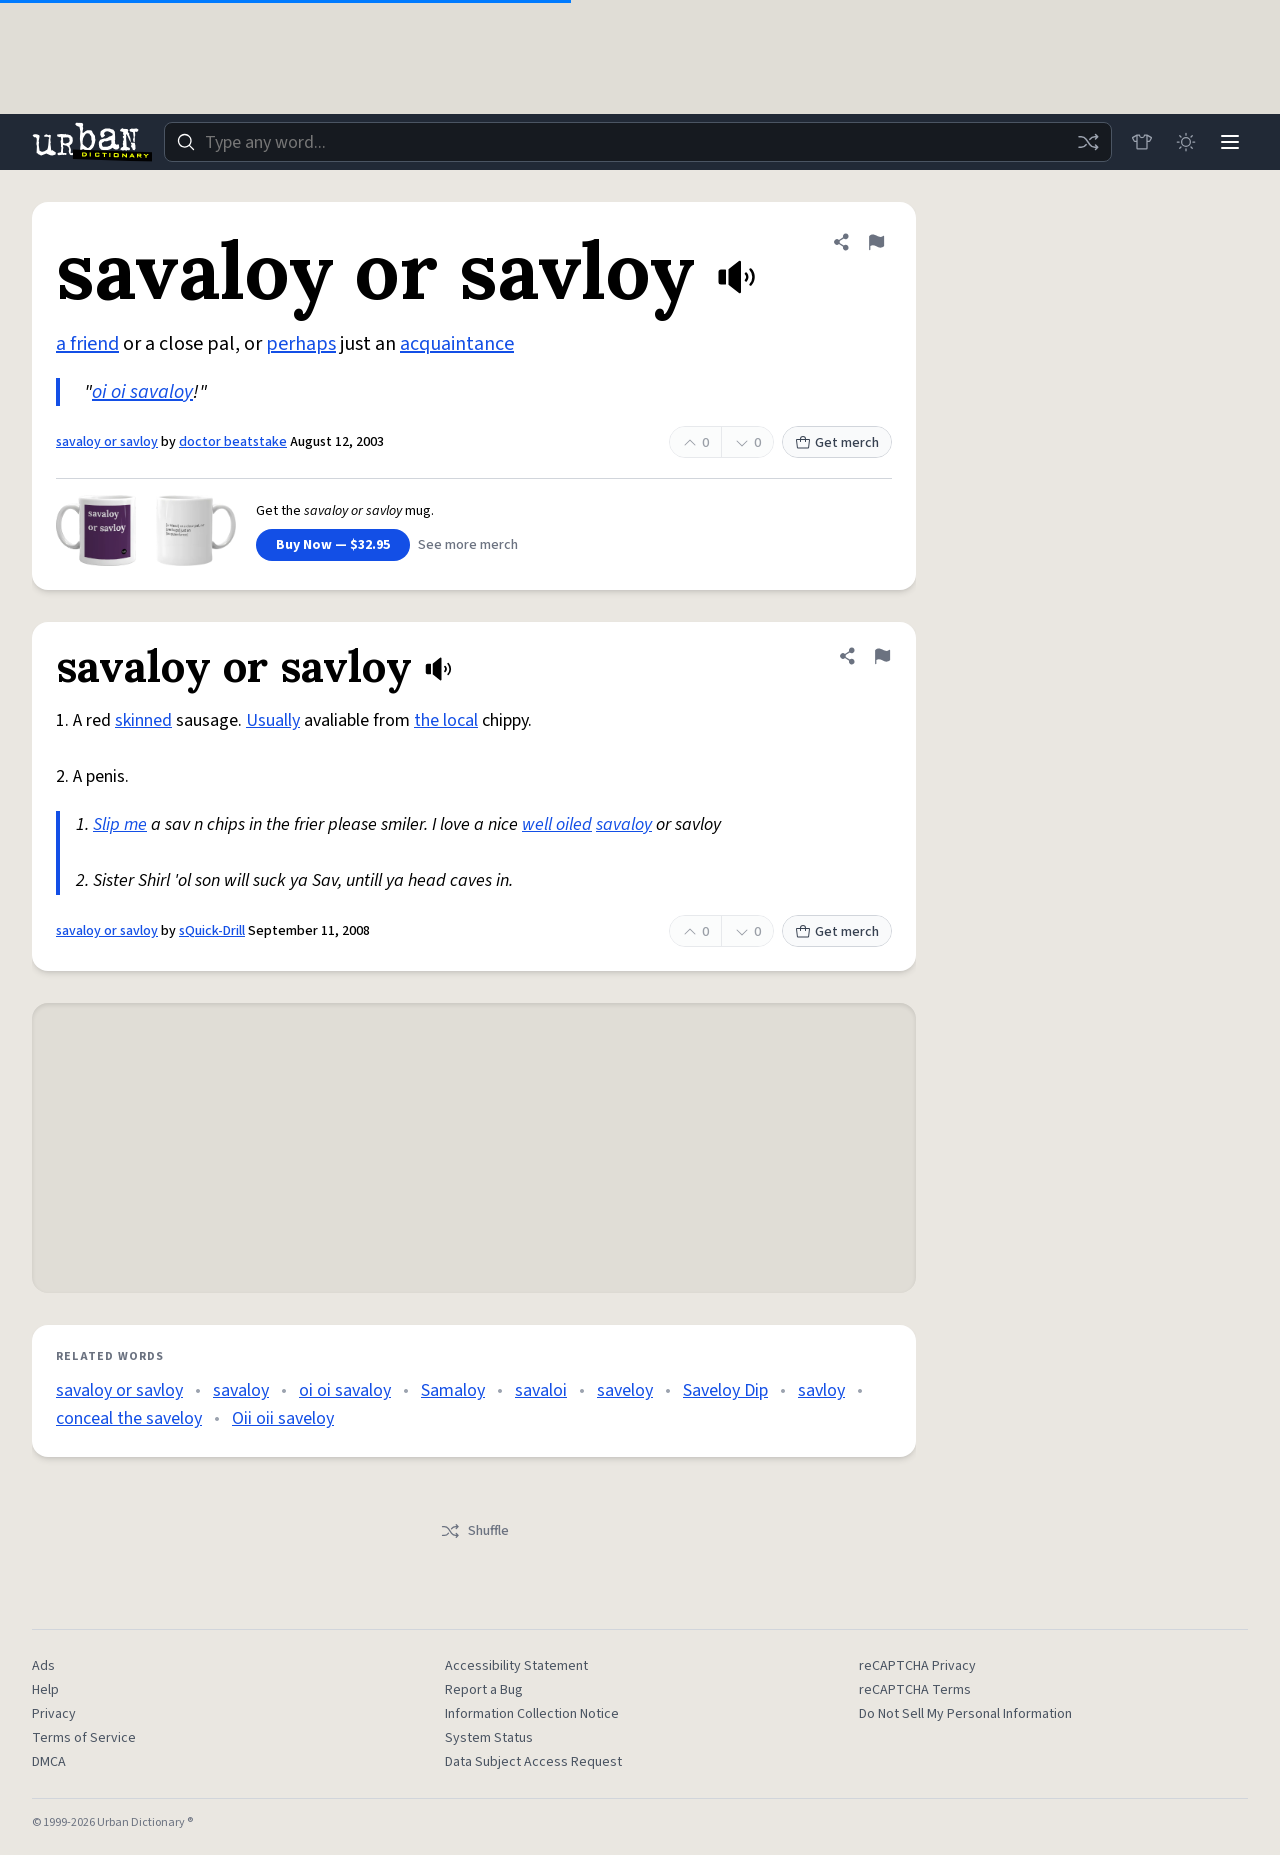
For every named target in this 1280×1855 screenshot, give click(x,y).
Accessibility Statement (516, 1666)
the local (446, 720)
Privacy (54, 1714)
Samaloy (453, 1390)
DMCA (49, 1762)
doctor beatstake (233, 442)
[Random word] (1088, 142)
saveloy (625, 1390)
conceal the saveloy (129, 1418)
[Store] (1142, 142)
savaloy (624, 824)
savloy (821, 1390)
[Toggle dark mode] (1186, 142)
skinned (143, 720)
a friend (87, 344)
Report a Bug (484, 1690)
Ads (43, 1666)
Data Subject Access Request (533, 1762)
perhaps (301, 344)
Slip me (120, 824)
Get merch (837, 443)
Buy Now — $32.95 (333, 545)
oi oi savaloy (142, 392)
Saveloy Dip (725, 1390)
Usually (273, 720)
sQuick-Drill (212, 931)
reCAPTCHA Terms (915, 1690)
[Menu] (1230, 142)
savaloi (541, 1390)
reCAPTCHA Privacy (917, 1666)
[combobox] (638, 142)
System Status (489, 1738)
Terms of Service (84, 1738)
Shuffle (474, 1531)
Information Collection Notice (532, 1714)
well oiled (557, 824)
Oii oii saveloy (283, 1418)
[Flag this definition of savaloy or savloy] (876, 242)
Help (45, 1690)
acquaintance (457, 344)
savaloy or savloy (107, 442)
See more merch (468, 545)
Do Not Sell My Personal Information (965, 1714)
